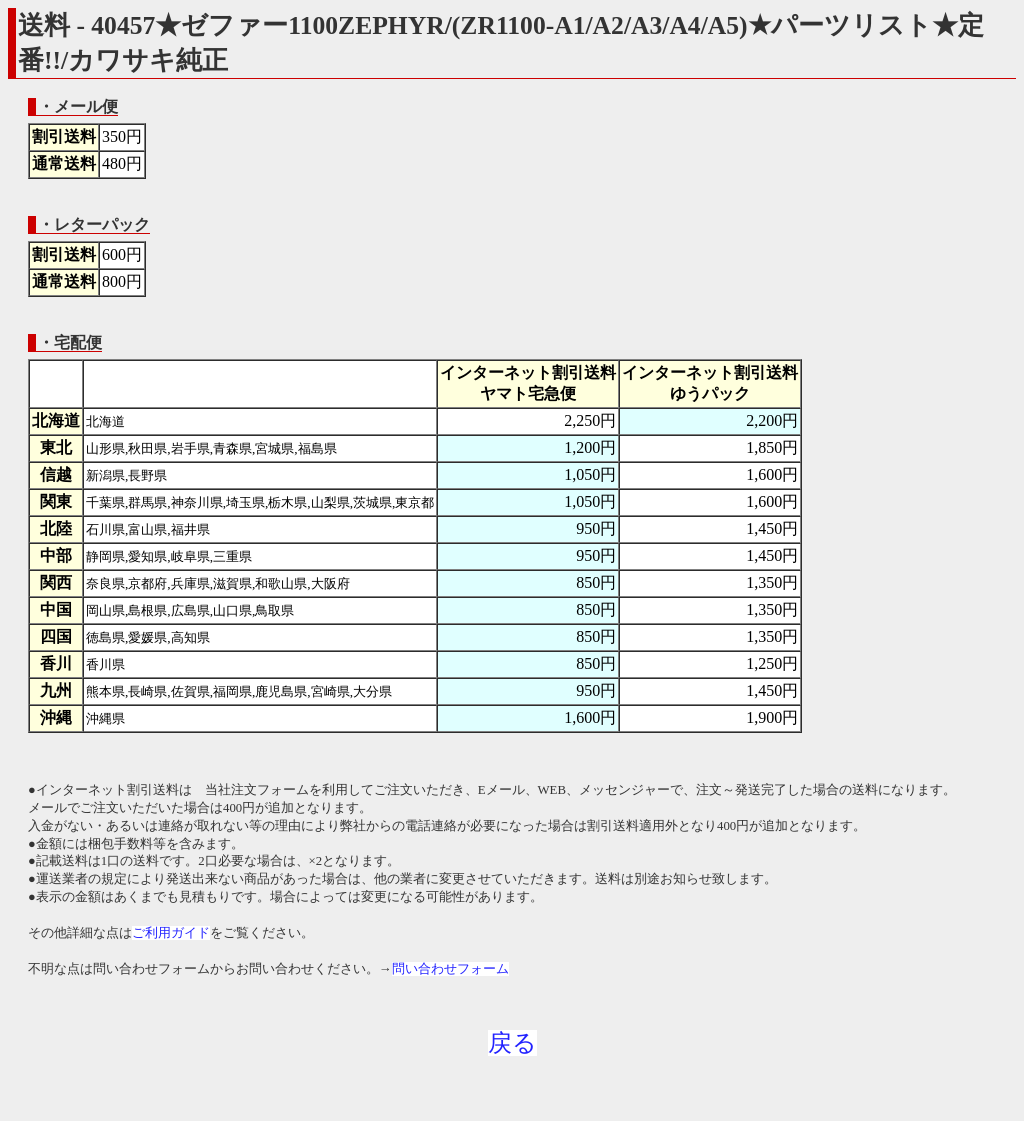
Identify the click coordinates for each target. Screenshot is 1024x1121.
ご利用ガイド (171, 933)
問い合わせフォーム (450, 969)
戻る (512, 1043)
